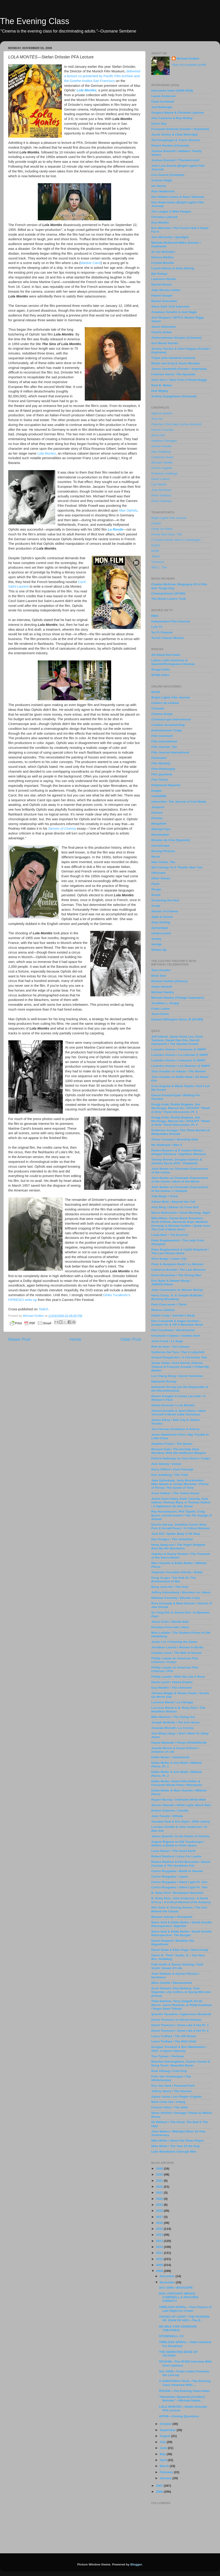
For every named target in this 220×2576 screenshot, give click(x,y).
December (168, 2276)
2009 (160, 2265)
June (164, 2448)
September (168, 2430)
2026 (160, 2168)
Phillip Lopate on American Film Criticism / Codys (174, 1660)
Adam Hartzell (161, 986)
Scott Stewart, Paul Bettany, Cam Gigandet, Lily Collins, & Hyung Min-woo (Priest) (181, 1992)
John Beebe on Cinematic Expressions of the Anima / (179, 1179)
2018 (160, 2210)
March (165, 2466)
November (168, 2282)
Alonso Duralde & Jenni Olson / (178, 1412)
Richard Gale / (178, 1451)
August (165, 2436)
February (167, 2472)
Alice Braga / (169, 1258)
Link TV (156, 627)
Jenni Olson (160, 1014)
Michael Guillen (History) (169, 981)
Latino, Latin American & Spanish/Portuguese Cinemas (173, 662)
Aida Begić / (164, 1196)
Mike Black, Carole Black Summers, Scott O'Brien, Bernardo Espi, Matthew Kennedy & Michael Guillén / (181, 1223)
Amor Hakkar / (175, 1493)
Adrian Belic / (173, 1201)
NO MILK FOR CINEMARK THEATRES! (178, 2328)
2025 (160, 2174)
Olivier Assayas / (174, 1139)
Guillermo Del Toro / (178, 1352)
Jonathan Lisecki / (177, 1647)
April (164, 2460)
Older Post (131, 1339)
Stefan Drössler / (173, 1405)
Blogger (136, 2564)
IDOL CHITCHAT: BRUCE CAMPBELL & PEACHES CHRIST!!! (178, 2297)
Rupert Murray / (178, 1799)
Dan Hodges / (172, 1539)
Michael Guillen (187, 58)
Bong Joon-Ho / (169, 1587)
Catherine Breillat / (178, 1269)
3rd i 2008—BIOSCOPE (176, 2287)
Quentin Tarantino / (181, 2014)
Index (165, 655)
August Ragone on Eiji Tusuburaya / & (177, 1843)
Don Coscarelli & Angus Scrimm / (177, 1322)
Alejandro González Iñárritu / (177, 1572)
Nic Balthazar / (166, 1145)
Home (75, 1339)
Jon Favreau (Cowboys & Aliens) (175, 1429)
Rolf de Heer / (170, 1346)
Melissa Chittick (163, 1310)
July (163, 2442)
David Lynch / (171, 1682)
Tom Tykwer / (167, 2056)
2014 (160, 2234)
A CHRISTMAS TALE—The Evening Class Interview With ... (185, 2382)
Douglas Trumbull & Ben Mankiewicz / (179, 2048)
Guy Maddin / (171, 1687)
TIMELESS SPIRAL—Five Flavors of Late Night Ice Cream (185, 2308)
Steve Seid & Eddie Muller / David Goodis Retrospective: (181, 1924)
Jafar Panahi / (167, 1816)
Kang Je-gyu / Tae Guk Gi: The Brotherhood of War (173, 1579)
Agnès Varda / (176, 2096)
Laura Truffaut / (173, 2036)
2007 (160, 2485)
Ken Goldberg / (169, 1475)
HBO (154, 616)
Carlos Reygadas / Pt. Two (179, 1887)
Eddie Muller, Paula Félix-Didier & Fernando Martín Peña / (176, 1783)
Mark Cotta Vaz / (168, 2102)
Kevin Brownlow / (176, 1275)
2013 (160, 2241)
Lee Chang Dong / (177, 1376)
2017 (160, 2217)
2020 (160, 2198)
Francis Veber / (169, 2107)
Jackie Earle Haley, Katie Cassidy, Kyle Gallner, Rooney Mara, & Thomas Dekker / (181, 1502)
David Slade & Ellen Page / (179, 1950)
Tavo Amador (161, 970)
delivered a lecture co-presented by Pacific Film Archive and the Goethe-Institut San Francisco (102, 76)
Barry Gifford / (172, 1469)
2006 (160, 2491)
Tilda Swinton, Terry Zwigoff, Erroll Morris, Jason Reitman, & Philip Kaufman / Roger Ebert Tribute (181, 2004)
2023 (160, 2180)
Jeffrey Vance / (171, 2091)
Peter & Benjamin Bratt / (177, 1264)
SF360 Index (160, 675)
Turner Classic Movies (167, 638)
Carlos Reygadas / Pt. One (179, 1882)
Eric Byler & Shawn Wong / (171, 1282)
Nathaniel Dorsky (163, 1381)
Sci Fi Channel (162, 632)
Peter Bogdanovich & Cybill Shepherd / (180, 1251)
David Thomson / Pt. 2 (180, 2030)
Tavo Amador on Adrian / (178, 1071)
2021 (160, 2192)
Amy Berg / (174, 1207)
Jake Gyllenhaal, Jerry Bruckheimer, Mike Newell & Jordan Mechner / (180, 1484)
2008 (160, 2271)
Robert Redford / (176, 1856)
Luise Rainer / (173, 1851)
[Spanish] (170, 840)
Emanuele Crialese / (175, 1335)
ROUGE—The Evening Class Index (184, 2391)
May (163, 2454)
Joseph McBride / (175, 1722)
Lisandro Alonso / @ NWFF (178, 1049)
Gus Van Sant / (173, 2085)
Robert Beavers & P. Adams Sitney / (178, 1152)
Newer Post (19, 1339)
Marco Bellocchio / (180, 1212)
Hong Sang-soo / (178, 1546)
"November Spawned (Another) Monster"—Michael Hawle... (182, 2398)
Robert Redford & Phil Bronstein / (180, 1863)
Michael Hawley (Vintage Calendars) (177, 997)
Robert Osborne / (169, 1810)
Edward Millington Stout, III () (177, 1019)
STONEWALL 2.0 (171, 2336)
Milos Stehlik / (171, 1982)
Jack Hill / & (175, 1533)
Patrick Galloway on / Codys (180, 1458)
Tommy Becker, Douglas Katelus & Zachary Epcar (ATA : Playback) (176, 1161)
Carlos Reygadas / (177, 1871)
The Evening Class (34, 21)
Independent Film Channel (170, 621)
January (166, 2478)
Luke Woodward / (173, 2151)
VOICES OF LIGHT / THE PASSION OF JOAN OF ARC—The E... (184, 2318)
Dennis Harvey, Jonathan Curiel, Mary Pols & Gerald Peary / (180, 1526)
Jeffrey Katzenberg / (181, 1592)
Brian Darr (158, 975)
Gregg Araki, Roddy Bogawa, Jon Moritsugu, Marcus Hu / (180, 1108)
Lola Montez (46, 453)
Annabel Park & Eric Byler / (180, 1821)
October (166, 2424)
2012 (160, 2247)
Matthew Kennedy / (175, 1598)
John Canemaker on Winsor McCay (177, 1290)
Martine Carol (90, 263)
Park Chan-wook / (169, 1304)
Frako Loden (160, 1008)
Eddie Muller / (170, 1757)
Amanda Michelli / (172, 1728)
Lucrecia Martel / (172, 1702)
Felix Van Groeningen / (171, 2078)
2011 (160, 2252)
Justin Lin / (174, 1642)
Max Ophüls (128, 510)
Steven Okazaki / (181, 1805)
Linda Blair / (169, 1235)
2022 (160, 2186)
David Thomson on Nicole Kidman (176, 2019)
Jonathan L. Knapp (165, 1003)
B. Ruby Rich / (177, 1893)
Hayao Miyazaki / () (178, 1742)
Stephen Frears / (171, 1443)
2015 (160, 2228)
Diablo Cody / (173, 1315)
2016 (160, 2222)
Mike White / (177, 2140)
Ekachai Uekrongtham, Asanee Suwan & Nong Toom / (180, 2063)
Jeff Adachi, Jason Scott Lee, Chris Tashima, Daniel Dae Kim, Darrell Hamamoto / (177, 1040)
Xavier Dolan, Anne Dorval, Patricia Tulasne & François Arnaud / (180, 1366)
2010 (160, 2259)
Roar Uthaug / (169, 2071)
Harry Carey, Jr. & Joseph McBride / (177, 1297)
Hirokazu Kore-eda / (170, 1627)
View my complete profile (189, 64)
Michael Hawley (162, 992)
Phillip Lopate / (178, 1676)
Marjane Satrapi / (171, 1917)
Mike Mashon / (173, 1717)
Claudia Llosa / (176, 1653)
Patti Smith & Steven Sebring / (177, 1966)
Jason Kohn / (170, 1621)
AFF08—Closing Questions (179, 2416)
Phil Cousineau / (173, 1330)
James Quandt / (180, 1836)
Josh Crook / (167, 1341)
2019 (160, 2204)
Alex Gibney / (166, 1464)
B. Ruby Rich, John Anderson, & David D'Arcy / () (181, 1900)
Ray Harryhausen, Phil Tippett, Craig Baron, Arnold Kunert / (181, 1515)
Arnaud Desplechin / (179, 1357)
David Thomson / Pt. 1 (180, 2025)
